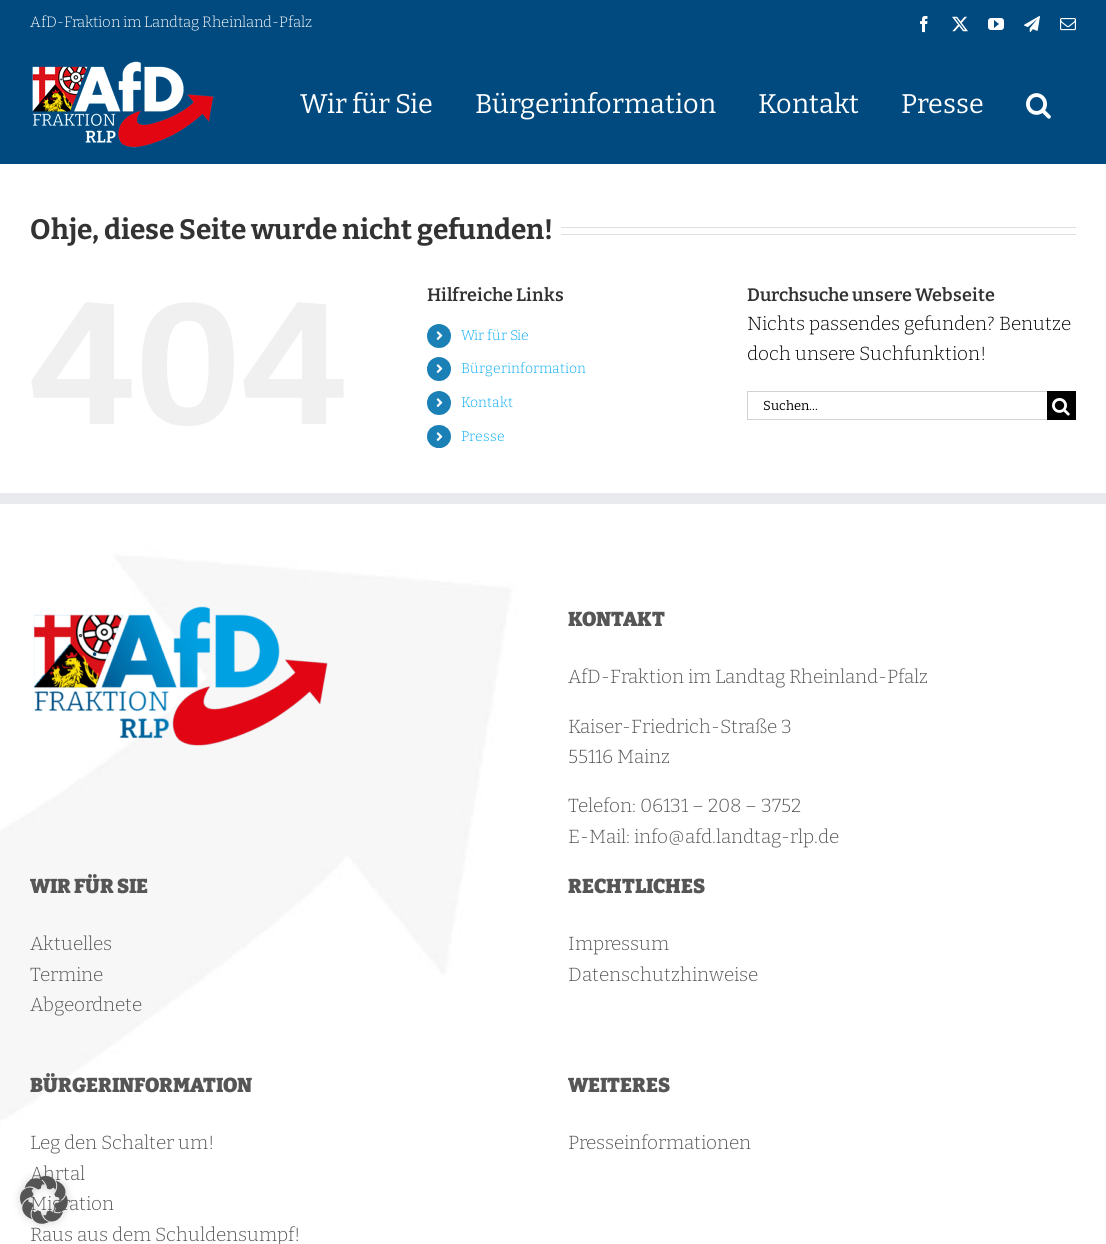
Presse (483, 436)
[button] (1038, 104)
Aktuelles (71, 943)
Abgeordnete (86, 1004)
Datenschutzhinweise (663, 974)
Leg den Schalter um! (122, 1142)
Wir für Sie (495, 335)
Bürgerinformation (523, 368)
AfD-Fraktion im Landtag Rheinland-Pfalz (171, 22)
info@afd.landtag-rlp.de (736, 836)
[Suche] (1061, 405)
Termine (66, 974)
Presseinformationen (659, 1142)
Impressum (618, 943)
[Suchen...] (897, 405)
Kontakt (487, 402)
